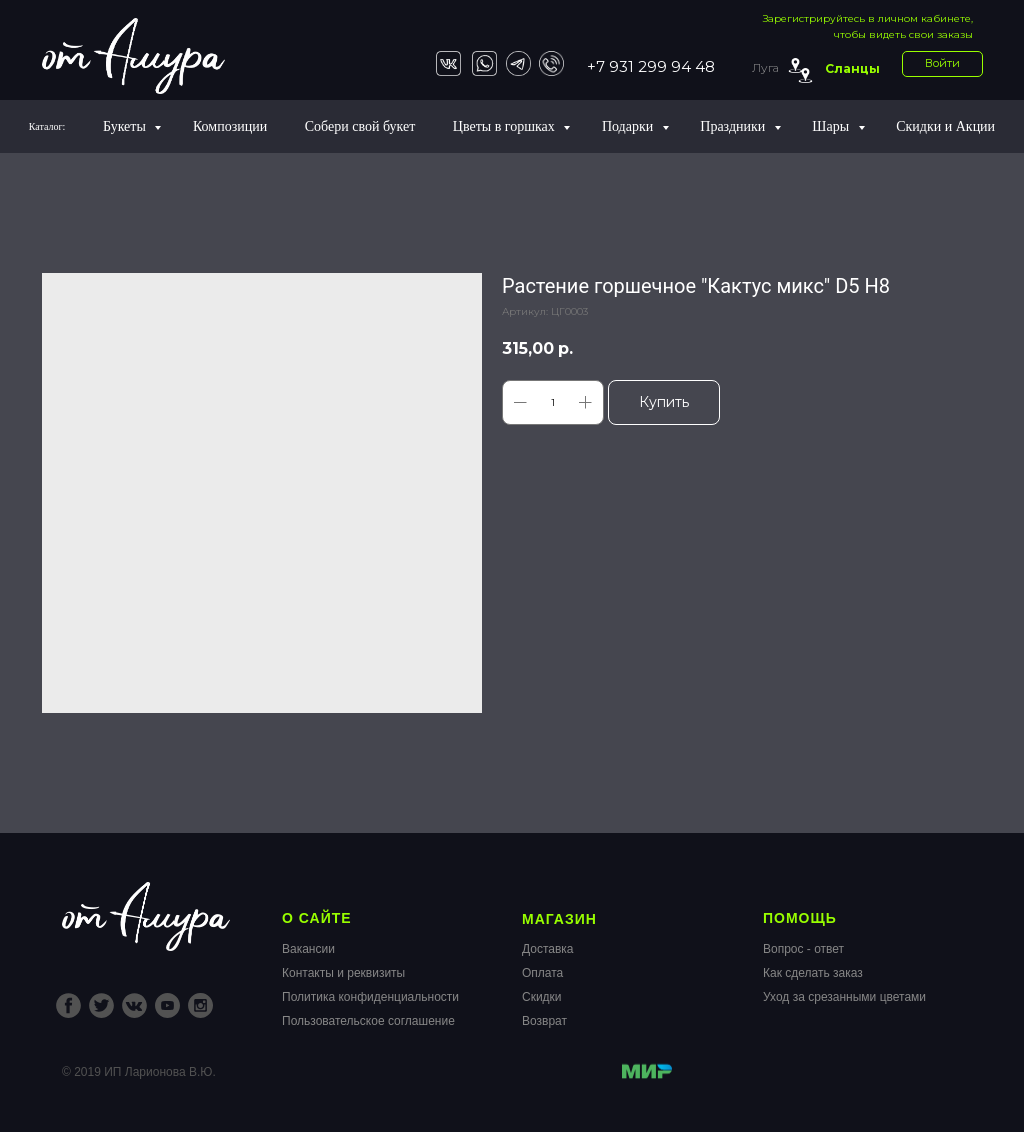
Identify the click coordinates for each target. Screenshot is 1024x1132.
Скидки (542, 997)
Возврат (544, 1021)
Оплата (542, 973)
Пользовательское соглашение (368, 1021)
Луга (765, 67)
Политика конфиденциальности (370, 997)
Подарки (629, 126)
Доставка (548, 949)
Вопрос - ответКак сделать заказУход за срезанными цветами (844, 973)
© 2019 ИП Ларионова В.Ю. (139, 1072)
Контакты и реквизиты (343, 973)
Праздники (734, 126)
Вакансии (308, 949)
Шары (832, 126)
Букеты (126, 126)
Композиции (230, 126)
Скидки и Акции (945, 126)
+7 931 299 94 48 (651, 66)
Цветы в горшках (505, 126)
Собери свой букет (360, 126)
